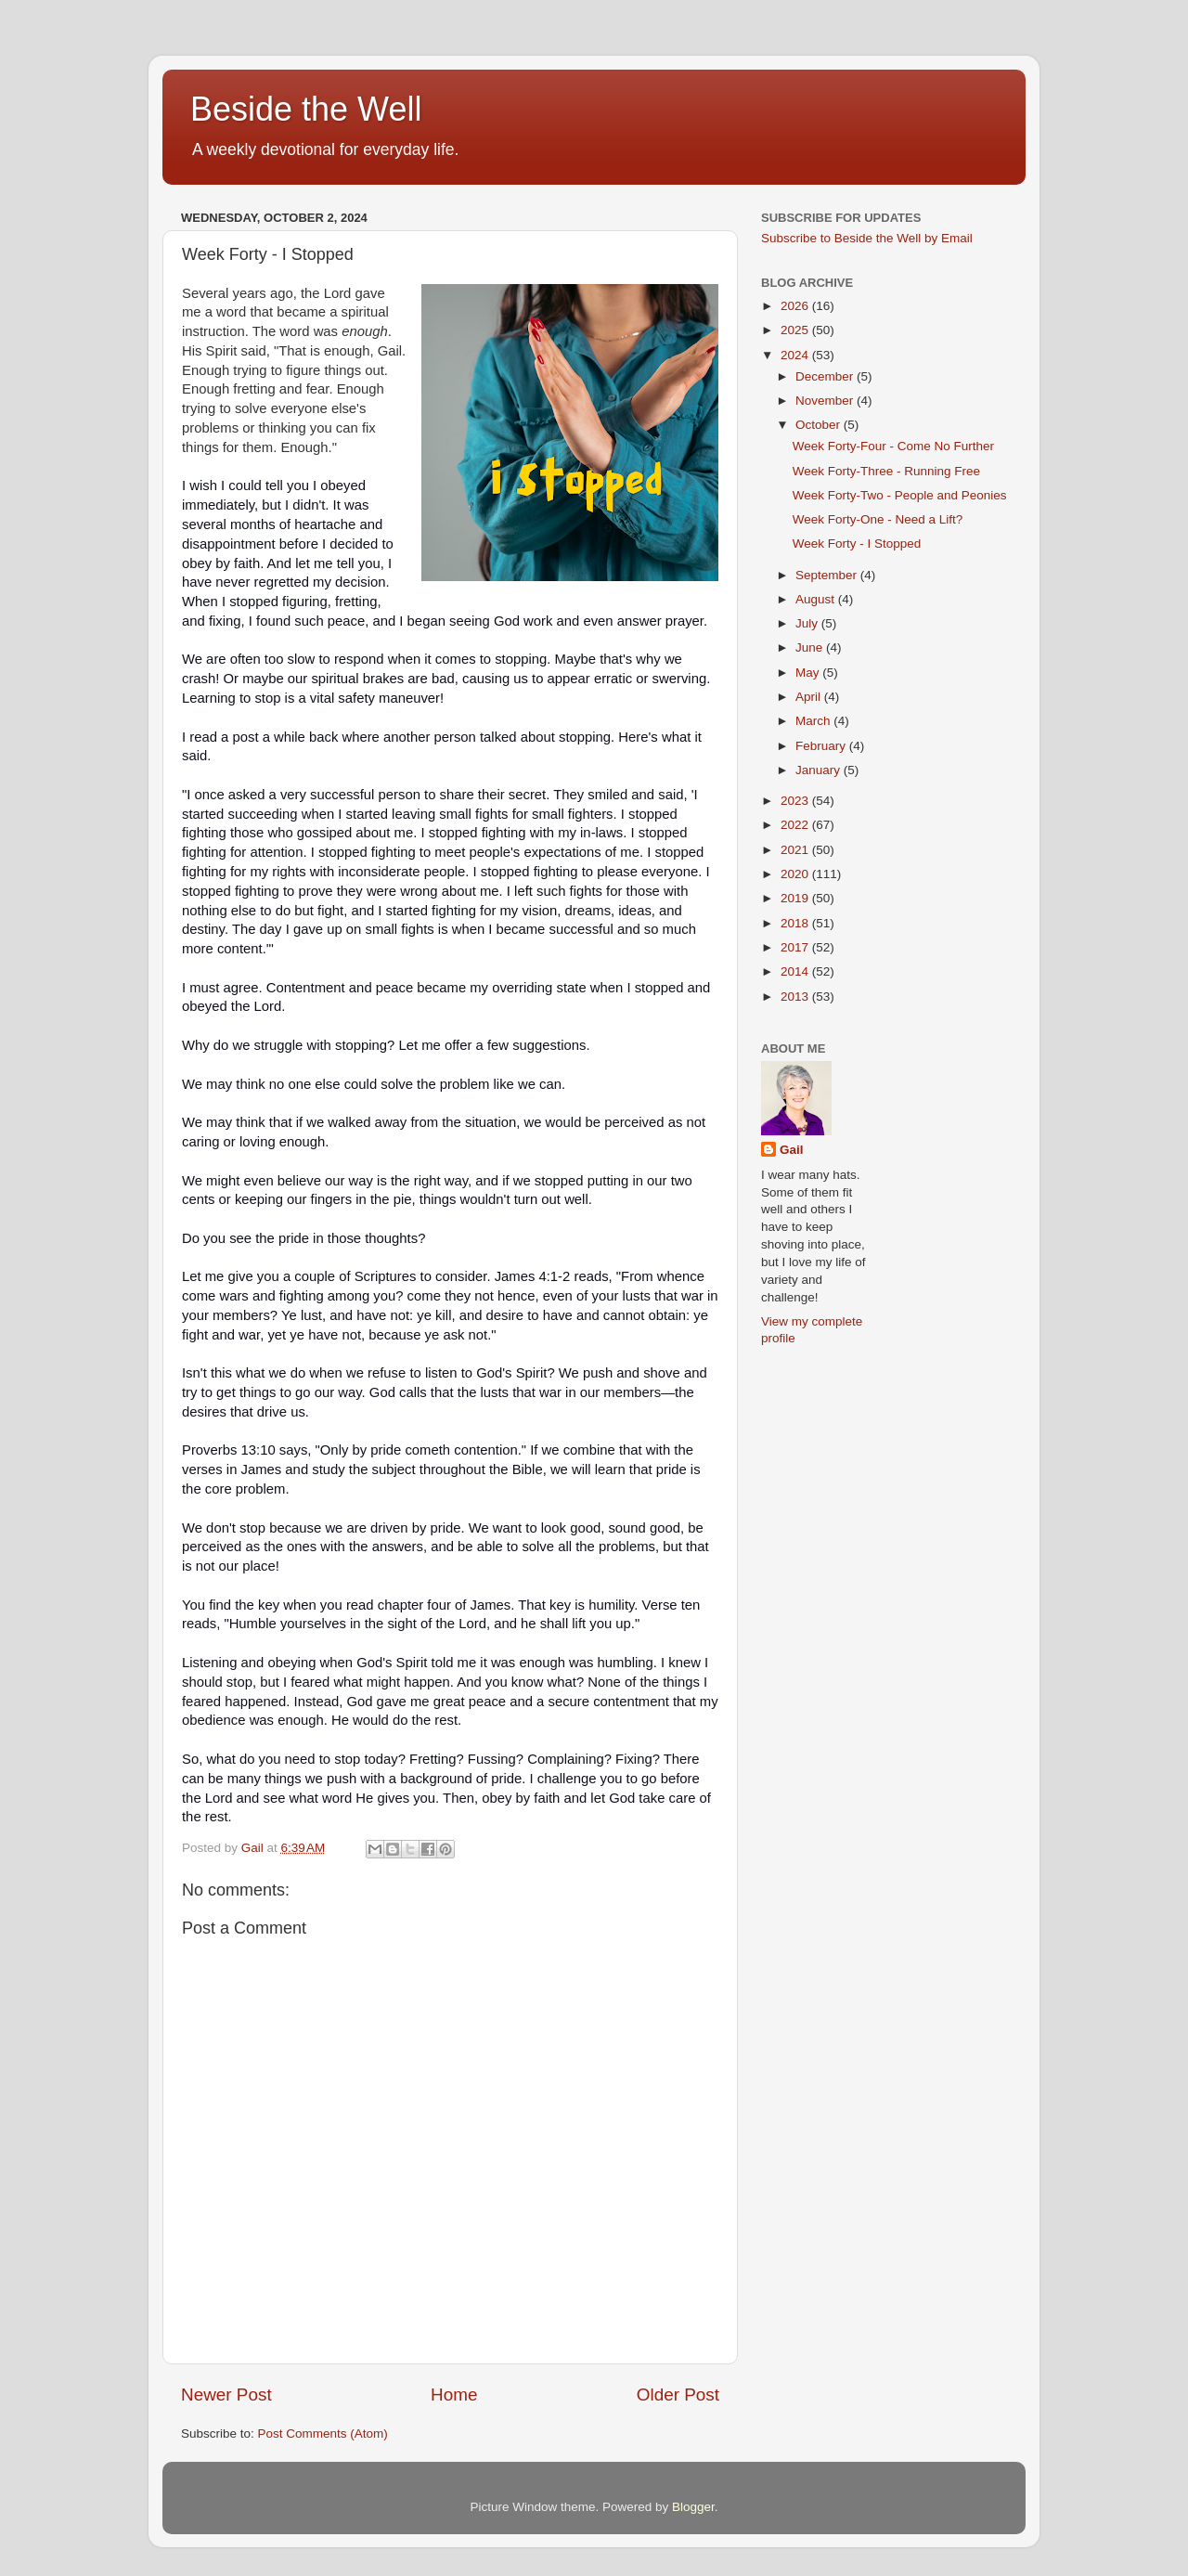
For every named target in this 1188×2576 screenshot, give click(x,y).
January (819, 770)
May (808, 673)
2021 (796, 850)
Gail (792, 1150)
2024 (796, 355)
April (809, 697)
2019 (796, 898)
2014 (796, 971)
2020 (796, 874)
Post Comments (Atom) (323, 2433)
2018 (796, 923)
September (827, 575)
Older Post (678, 2394)
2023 (796, 801)
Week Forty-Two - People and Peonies (900, 495)
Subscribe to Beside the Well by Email (867, 238)
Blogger (693, 2507)
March (814, 721)
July (808, 623)
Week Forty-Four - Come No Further (893, 446)
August (816, 599)
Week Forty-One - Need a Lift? (878, 519)
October (819, 425)
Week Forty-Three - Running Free (886, 471)
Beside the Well (305, 109)
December (826, 376)
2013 (796, 996)
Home (454, 2394)
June (810, 647)
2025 (796, 330)
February (822, 746)
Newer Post (226, 2394)
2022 (796, 825)
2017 (796, 947)
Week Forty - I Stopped (857, 543)
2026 (796, 306)
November (826, 401)
